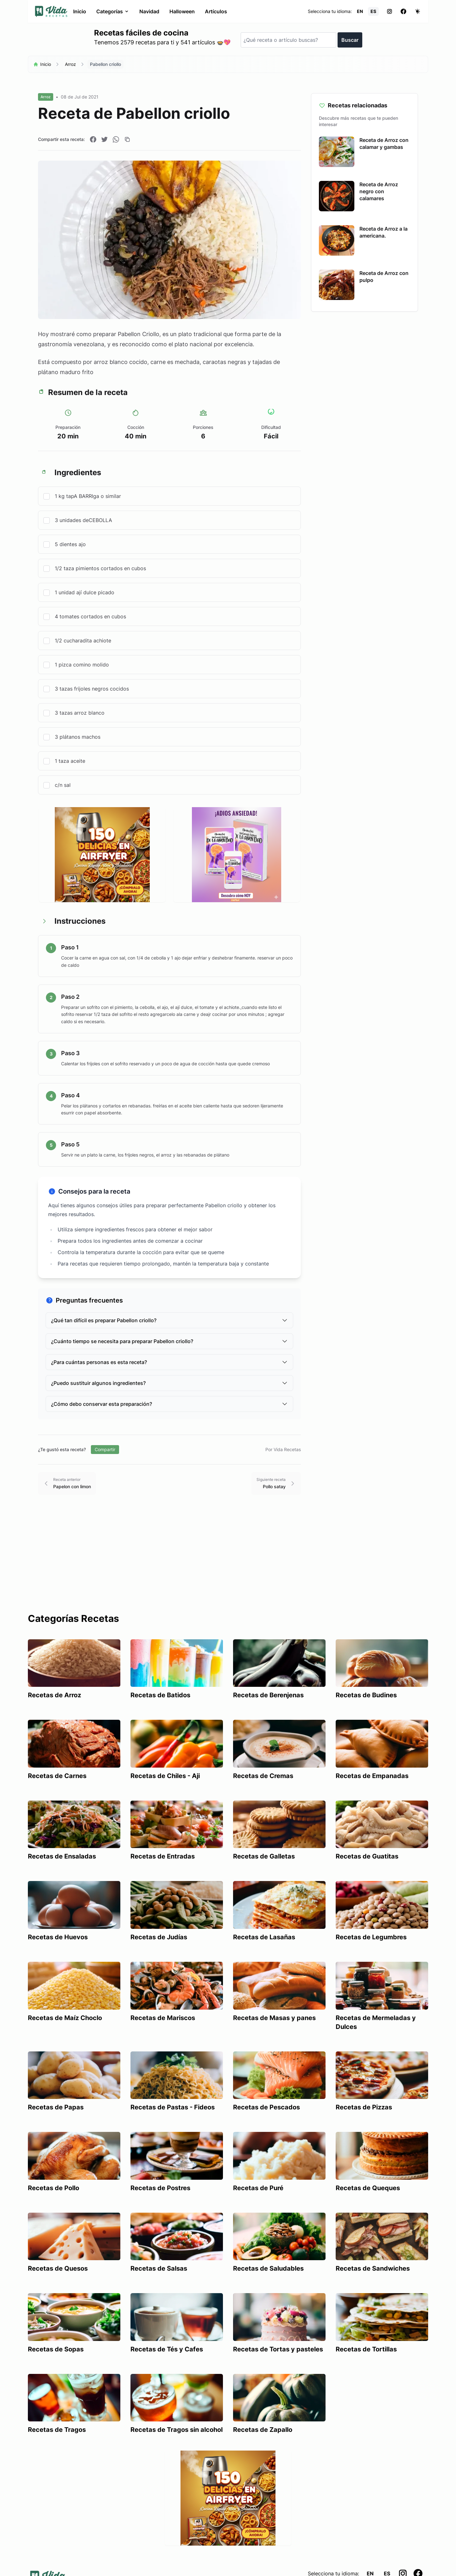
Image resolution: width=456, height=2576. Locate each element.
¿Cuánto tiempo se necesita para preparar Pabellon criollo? (169, 1341)
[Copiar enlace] (127, 139)
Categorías (112, 11)
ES (373, 11)
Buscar (349, 40)
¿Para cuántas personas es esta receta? (169, 1362)
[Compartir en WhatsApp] (116, 139)
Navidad (149, 11)
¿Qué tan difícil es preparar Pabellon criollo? (169, 1320)
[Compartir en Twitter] (104, 139)
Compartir (105, 1449)
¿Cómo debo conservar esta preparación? (169, 1404)
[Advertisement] (228, 1565)
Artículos (216, 11)
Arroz (70, 64)
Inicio (79, 11)
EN (360, 11)
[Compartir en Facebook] (93, 139)
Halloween (182, 11)
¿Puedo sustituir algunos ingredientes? (169, 1383)
